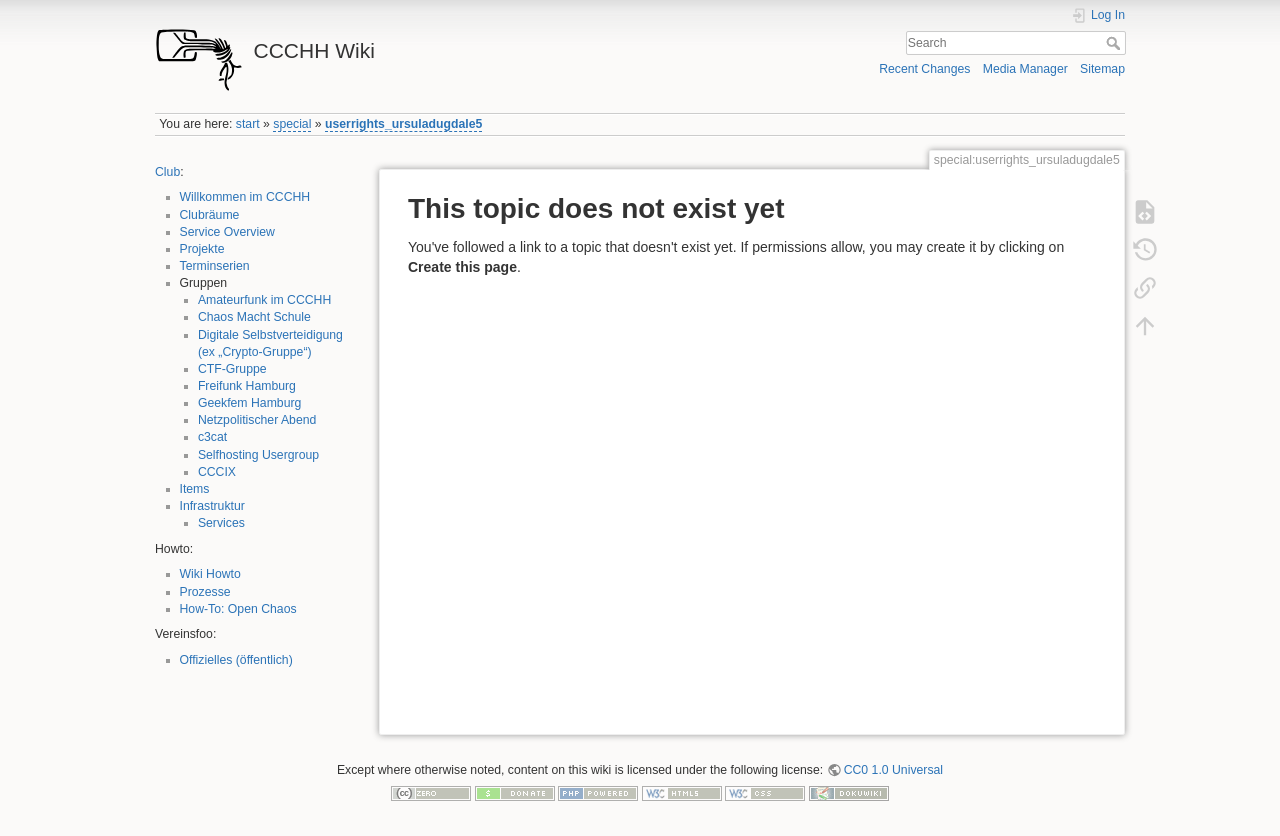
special (292, 124)
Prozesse (205, 592)
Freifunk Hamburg (247, 386)
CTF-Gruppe (232, 369)
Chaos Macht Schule (254, 317)
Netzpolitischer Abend (257, 420)
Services (221, 523)
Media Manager (1025, 69)
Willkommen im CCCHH (245, 197)
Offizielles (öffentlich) (236, 660)
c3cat (212, 437)
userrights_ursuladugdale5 (403, 124)
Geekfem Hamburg (250, 403)
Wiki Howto (210, 574)
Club (167, 172)
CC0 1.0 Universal (893, 770)
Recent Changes (924, 69)
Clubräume (210, 215)
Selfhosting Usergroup (258, 455)
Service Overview (227, 232)
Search (1115, 43)
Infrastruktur (212, 506)
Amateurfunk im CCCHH (264, 300)
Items (195, 489)
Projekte (202, 249)
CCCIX (217, 472)
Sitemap (1102, 69)
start (248, 124)
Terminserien (215, 266)
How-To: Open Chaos (238, 609)
